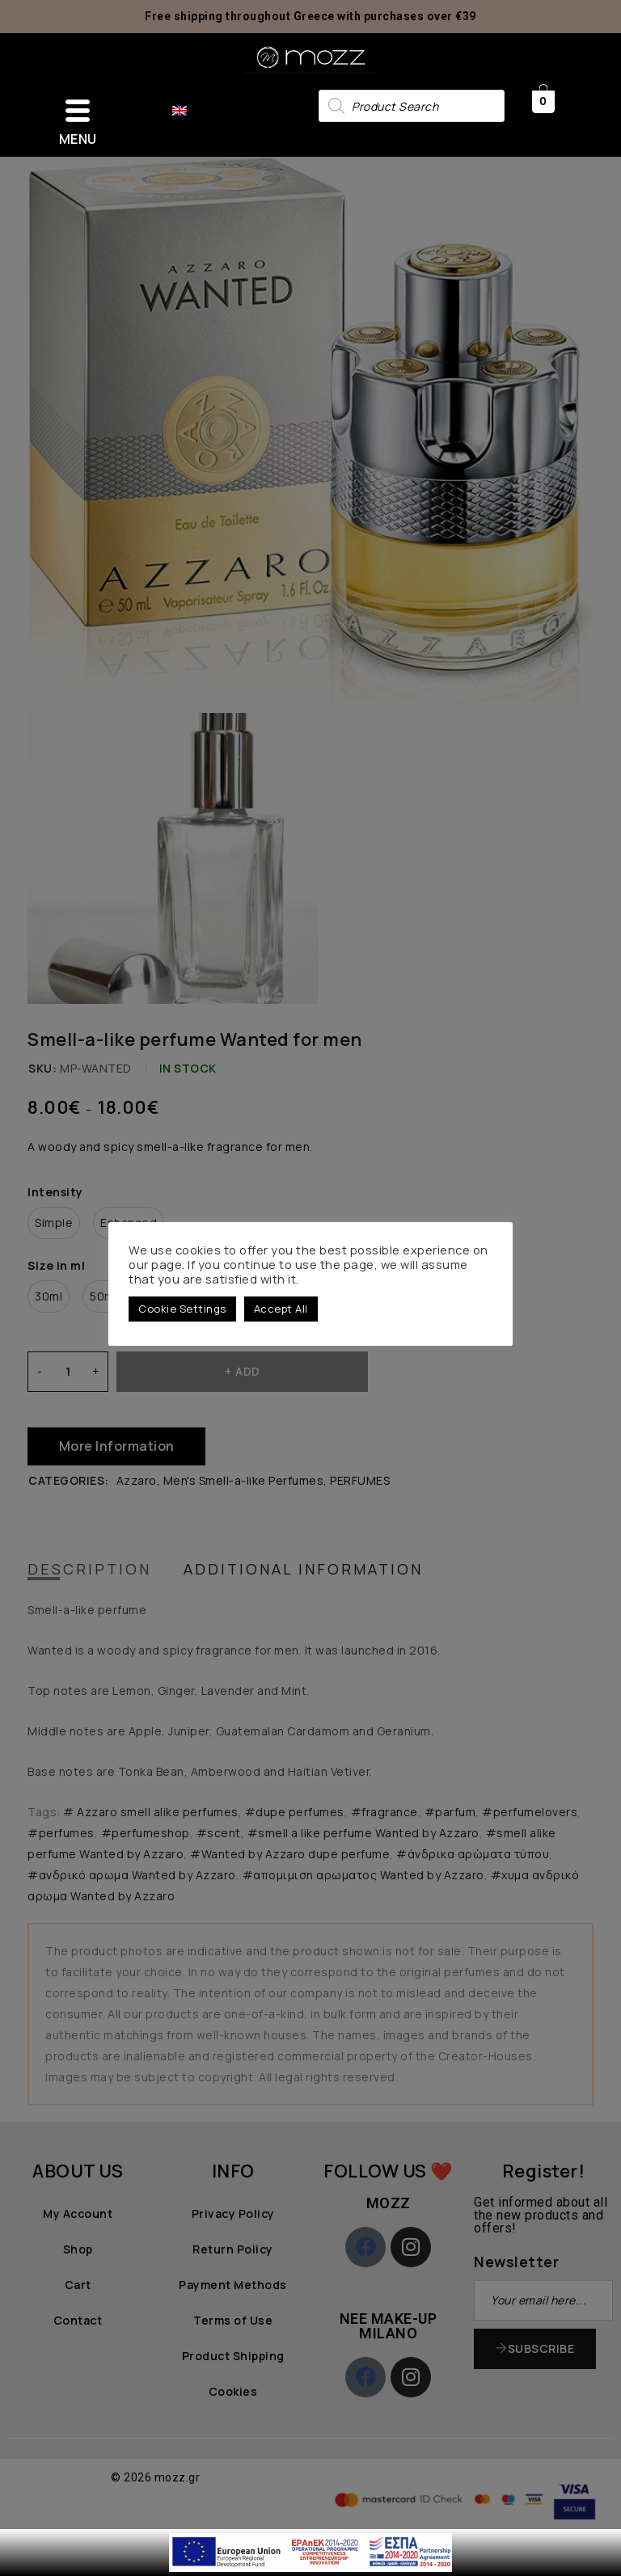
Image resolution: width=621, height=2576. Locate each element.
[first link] (310, 2538)
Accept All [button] (281, 1308)
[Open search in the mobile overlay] (412, 106)
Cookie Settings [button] (182, 1308)
